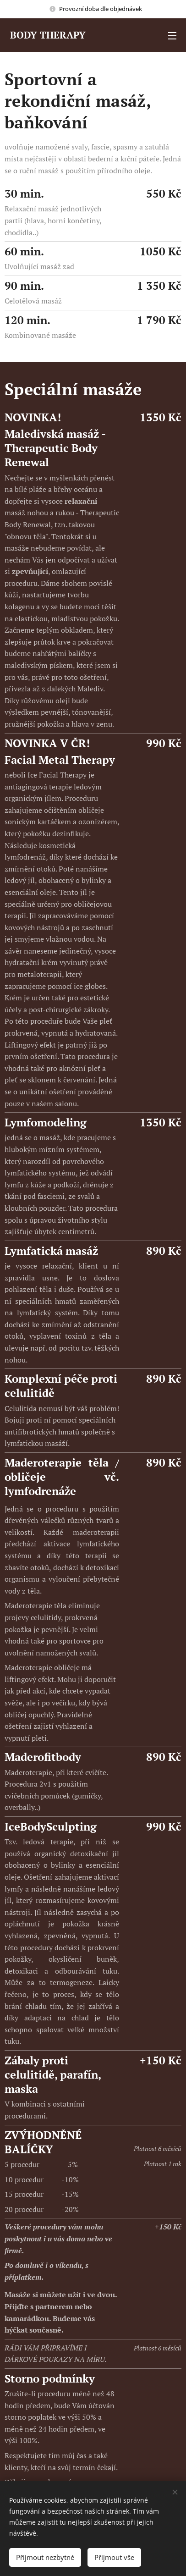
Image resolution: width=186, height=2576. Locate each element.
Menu (172, 35)
